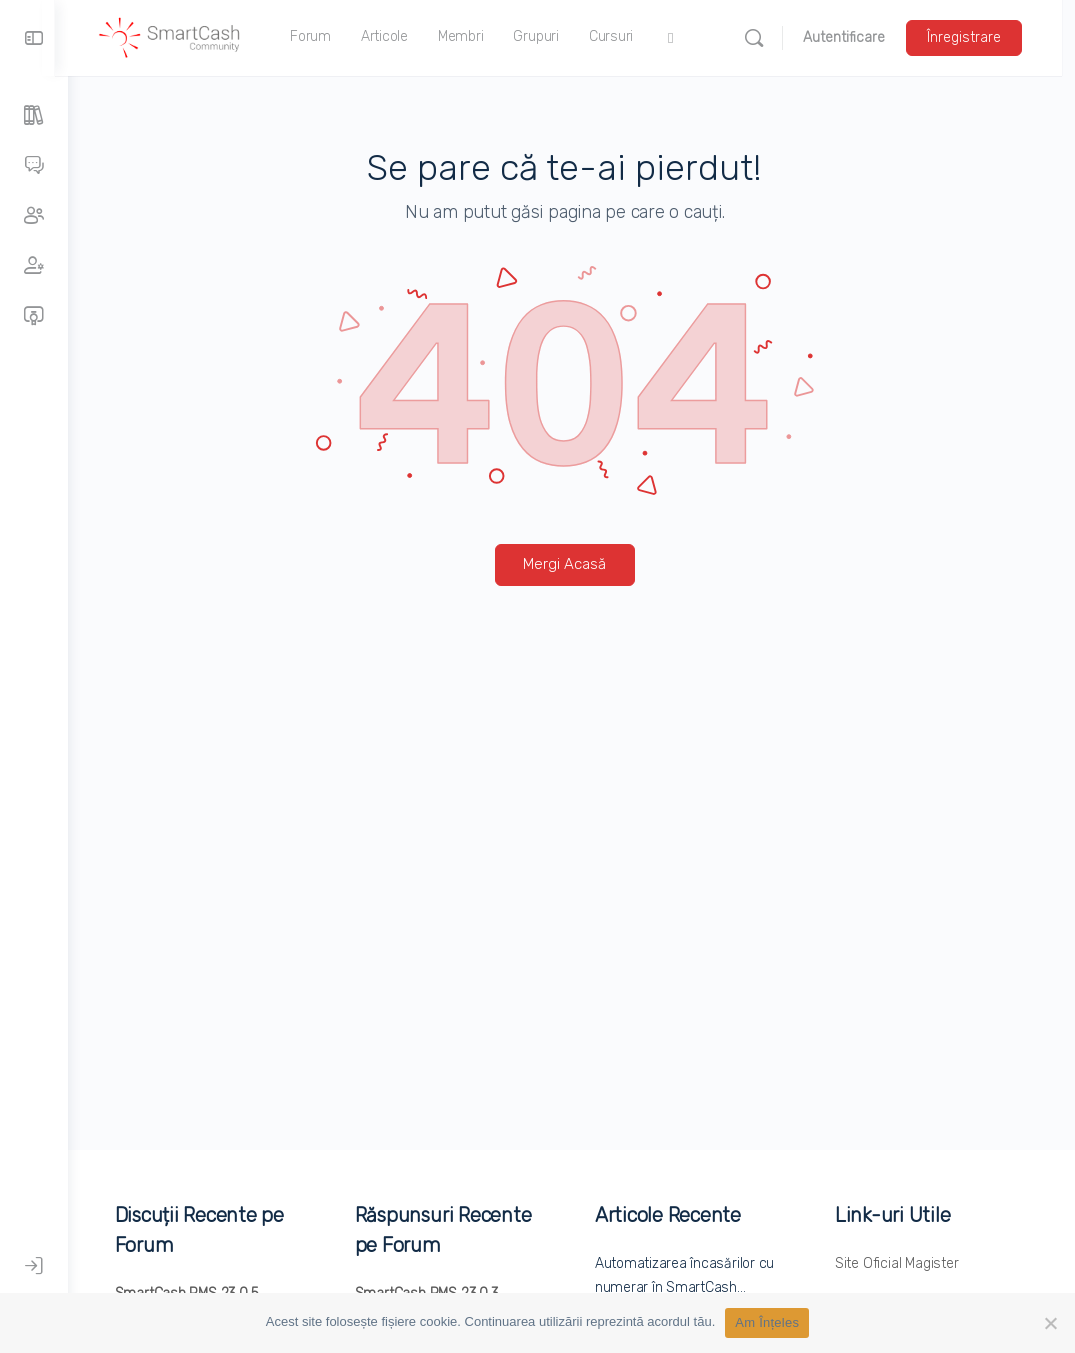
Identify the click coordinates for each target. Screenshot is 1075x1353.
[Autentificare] (34, 1266)
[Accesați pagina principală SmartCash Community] (183, 36)
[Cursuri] (34, 316)
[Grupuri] (34, 216)
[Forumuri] (34, 166)
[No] (1050, 1323)
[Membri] (34, 266)
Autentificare (857, 37)
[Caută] (767, 38)
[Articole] (34, 116)
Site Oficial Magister (900, 1263)
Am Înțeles (767, 1322)
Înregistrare (977, 37)
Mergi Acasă (571, 564)
